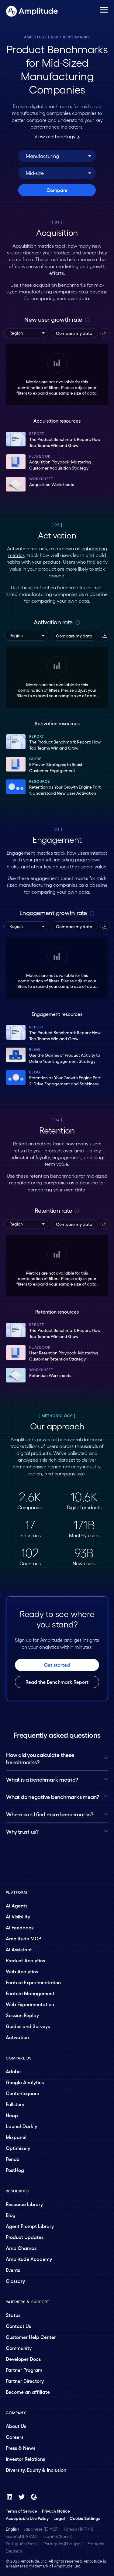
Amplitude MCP (23, 1938)
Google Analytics (25, 2082)
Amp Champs (21, 2248)
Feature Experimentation (33, 1982)
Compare (57, 190)
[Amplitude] (32, 9)
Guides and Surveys (28, 2026)
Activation (17, 2037)
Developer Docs (23, 2359)
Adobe (13, 2071)
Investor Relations (25, 2459)
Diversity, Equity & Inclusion (36, 2470)
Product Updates (24, 2237)
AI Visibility (18, 1916)
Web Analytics (22, 1971)
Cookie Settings (85, 2518)
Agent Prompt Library (30, 2226)
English (12, 2529)
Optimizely (18, 2148)
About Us (16, 2426)
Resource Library (24, 2204)
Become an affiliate (28, 2392)
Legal (59, 2518)
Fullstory (15, 2104)
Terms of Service (21, 2510)
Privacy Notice (56, 2510)
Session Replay (22, 2015)
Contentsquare (22, 2093)
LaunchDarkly (21, 2126)
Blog (11, 2215)
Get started (57, 1665)
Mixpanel (16, 2137)
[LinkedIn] (9, 2496)
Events (13, 2270)
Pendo (12, 2159)
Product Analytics (25, 1960)
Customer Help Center (31, 2337)
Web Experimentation (30, 2004)
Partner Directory (25, 2381)
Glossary (15, 2281)
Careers (14, 2437)
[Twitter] (21, 2496)
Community (19, 2348)
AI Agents (16, 1905)
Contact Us (18, 2326)
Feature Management (30, 1993)
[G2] (33, 2496)
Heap (12, 2115)
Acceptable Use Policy (27, 2518)
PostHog (15, 2170)
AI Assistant (19, 1949)
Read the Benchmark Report (57, 1682)
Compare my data (74, 333)
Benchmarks (76, 37)
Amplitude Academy (29, 2259)
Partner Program (24, 2370)
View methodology (57, 136)
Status (13, 2315)
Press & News (20, 2448)
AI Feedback (20, 1927)
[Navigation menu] (104, 10)
